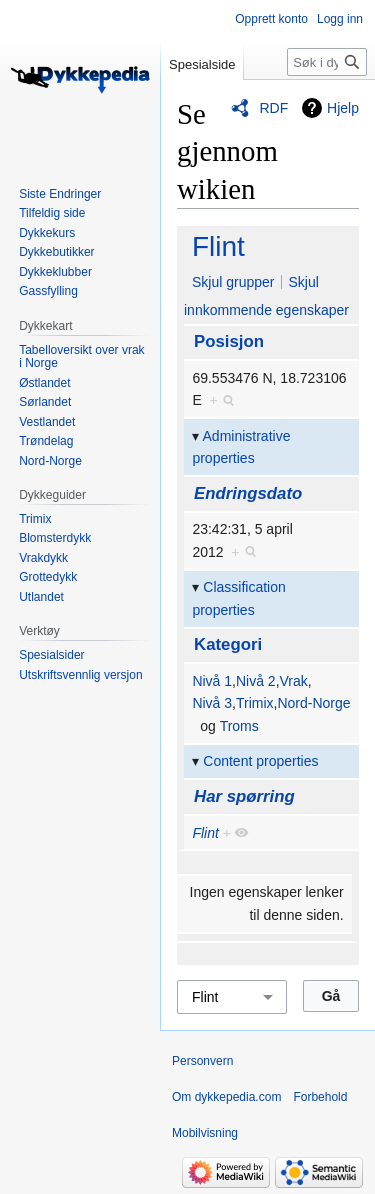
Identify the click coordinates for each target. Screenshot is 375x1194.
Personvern (202, 1061)
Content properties (260, 761)
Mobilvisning (205, 1133)
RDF (273, 108)
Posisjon (229, 341)
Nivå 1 (212, 681)
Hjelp (343, 108)
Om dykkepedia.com (226, 1097)
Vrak (294, 681)
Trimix (255, 703)
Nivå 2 (256, 681)
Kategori (228, 644)
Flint (218, 246)
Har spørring (244, 796)
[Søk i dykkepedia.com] (327, 62)
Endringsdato (248, 493)
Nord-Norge (313, 703)
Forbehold (320, 1097)
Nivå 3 (212, 703)
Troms (239, 726)
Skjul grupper (233, 282)
